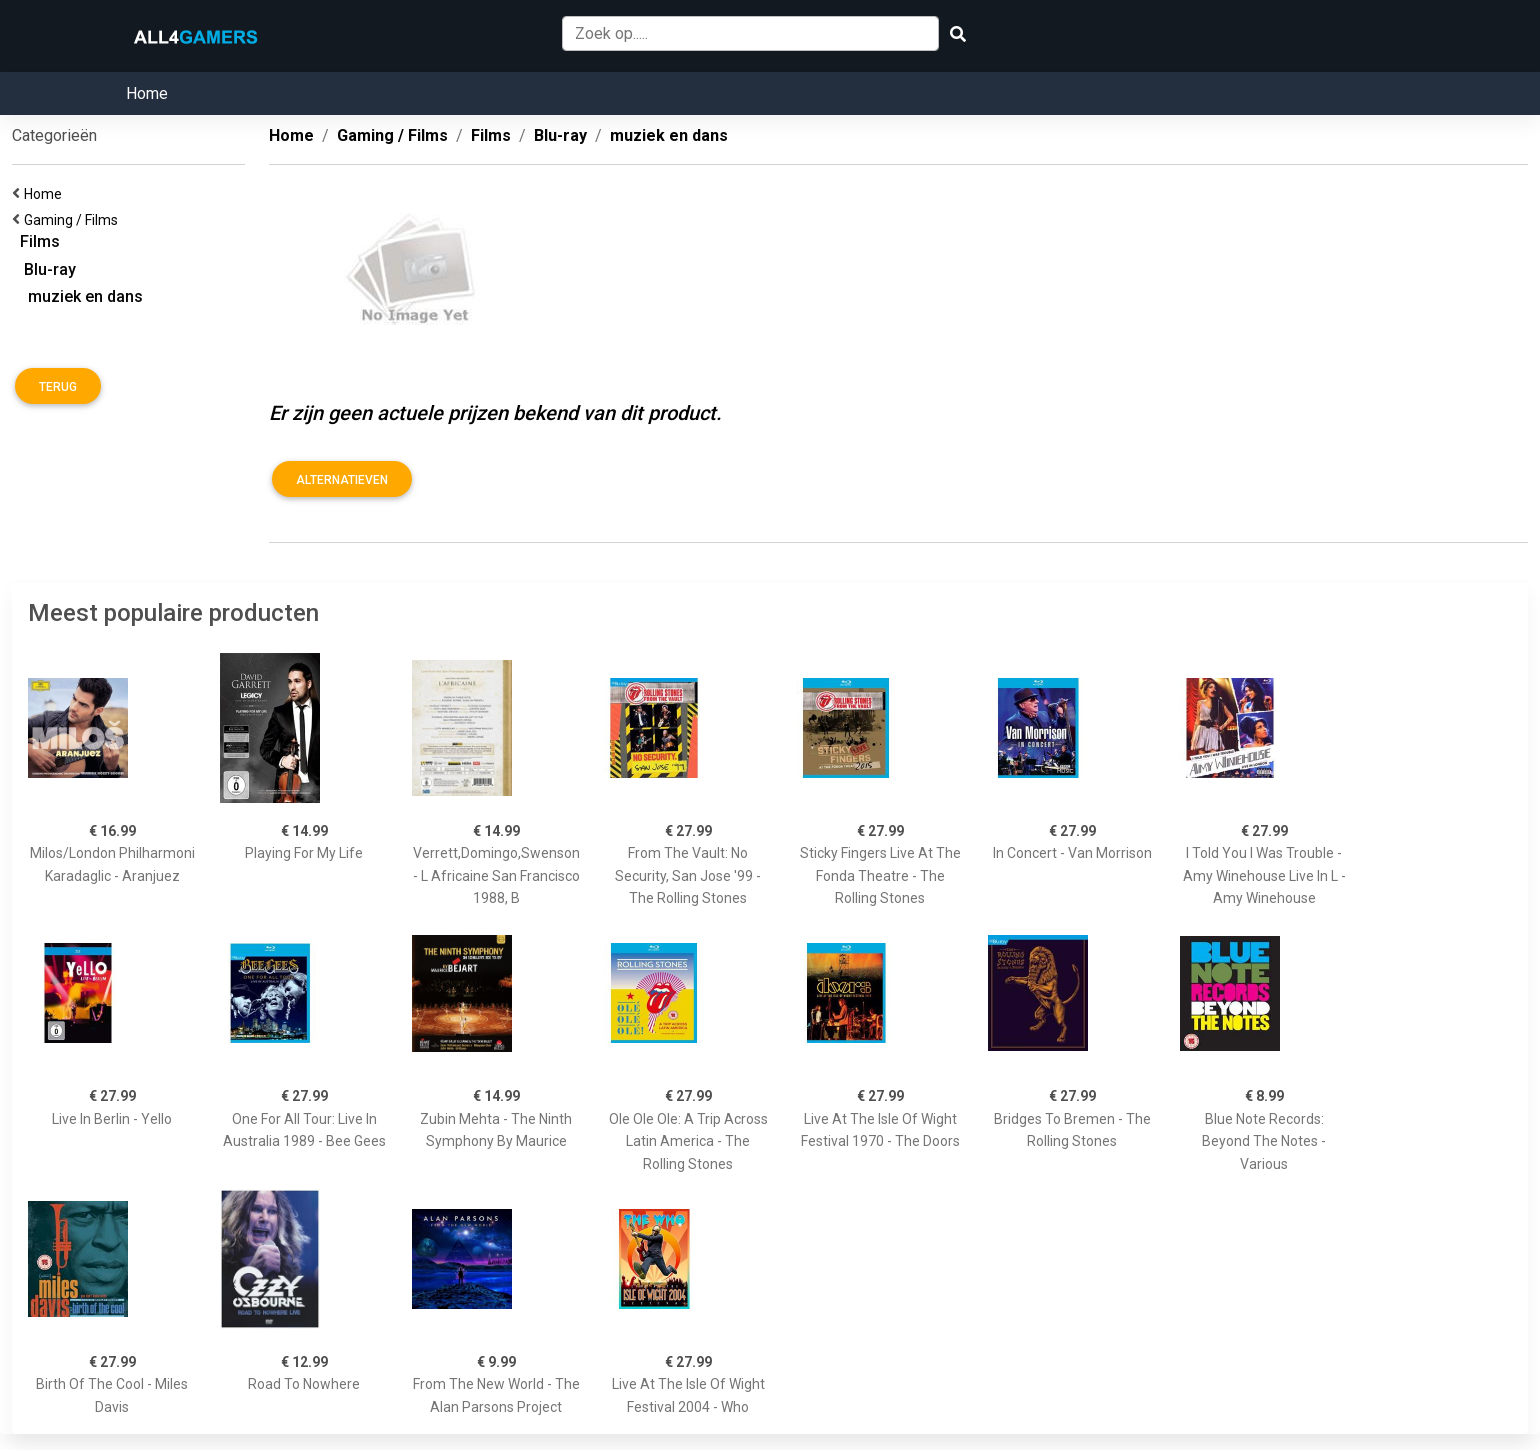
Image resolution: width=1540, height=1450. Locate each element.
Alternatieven (342, 480)
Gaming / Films (74, 220)
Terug (58, 387)
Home (147, 93)
